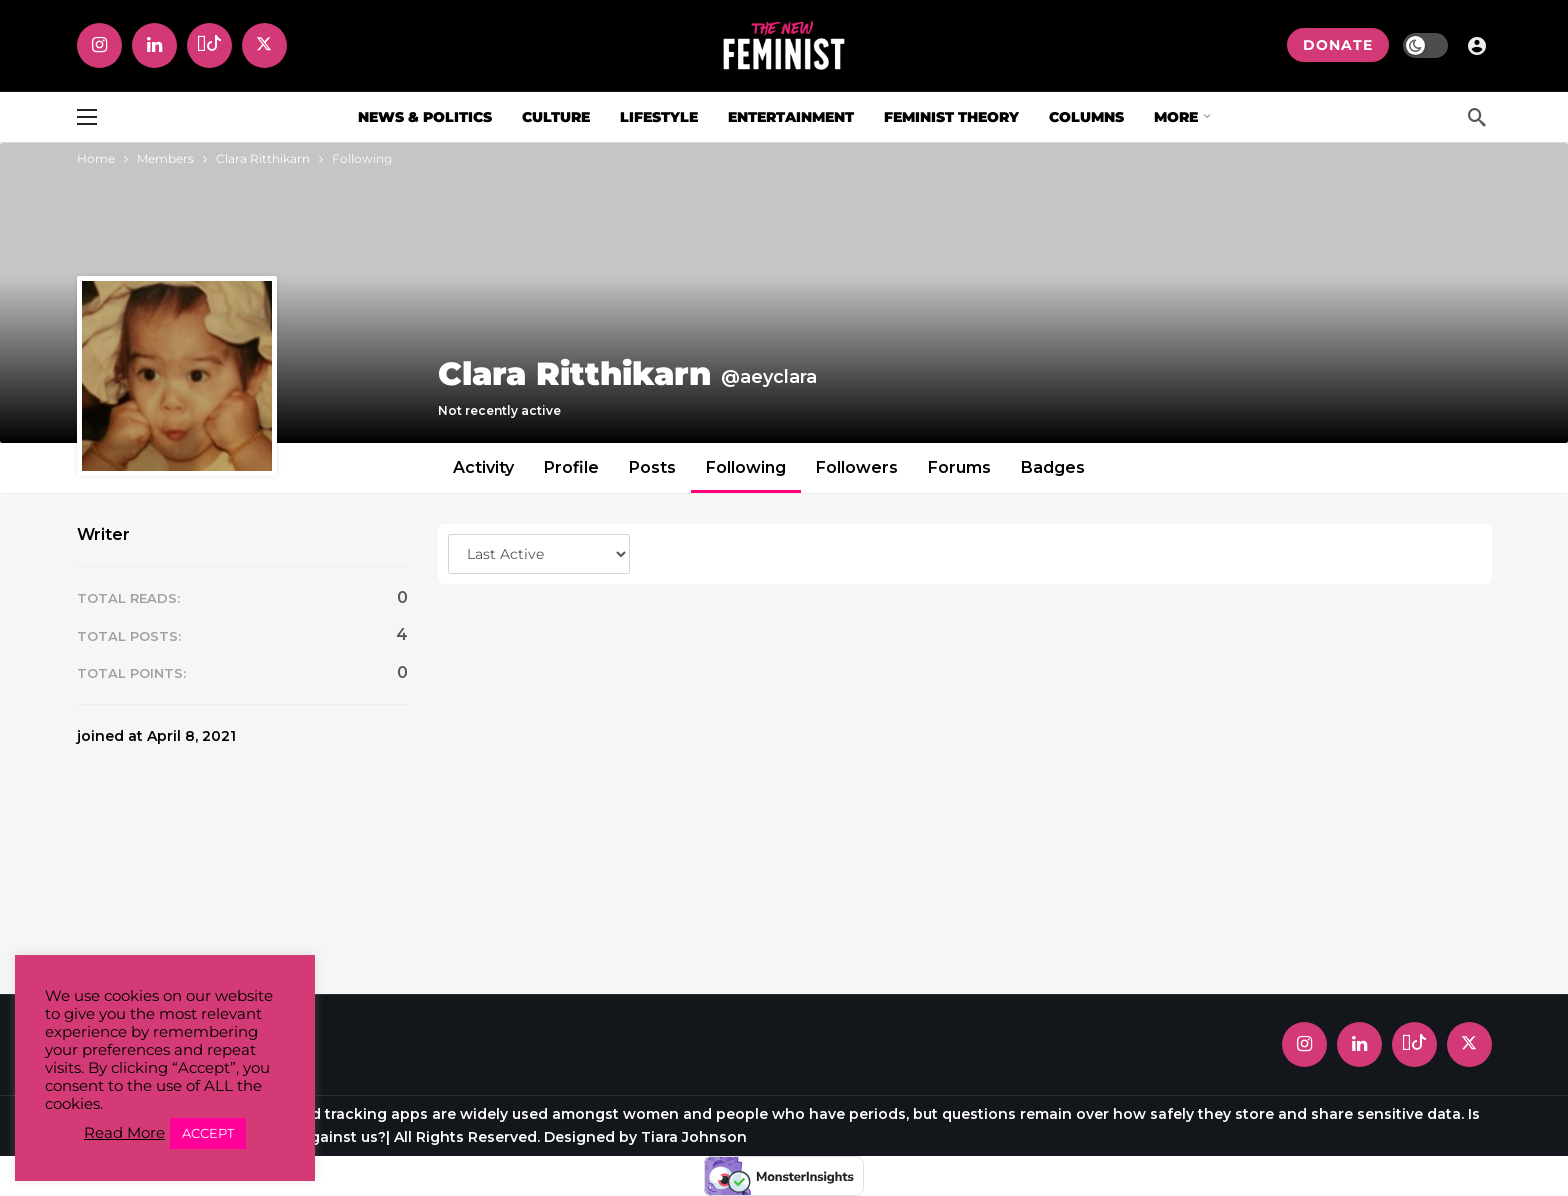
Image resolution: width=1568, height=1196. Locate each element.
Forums (959, 467)
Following (746, 467)
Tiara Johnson (694, 1137)
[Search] (1477, 117)
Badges (1053, 467)
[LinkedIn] (154, 45)
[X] (264, 45)
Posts (652, 467)
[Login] (1477, 45)
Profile (571, 467)
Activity (483, 467)
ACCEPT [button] (208, 1133)
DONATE (1338, 45)
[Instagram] (99, 45)
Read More (124, 1133)
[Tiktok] (209, 45)
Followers (857, 467)
